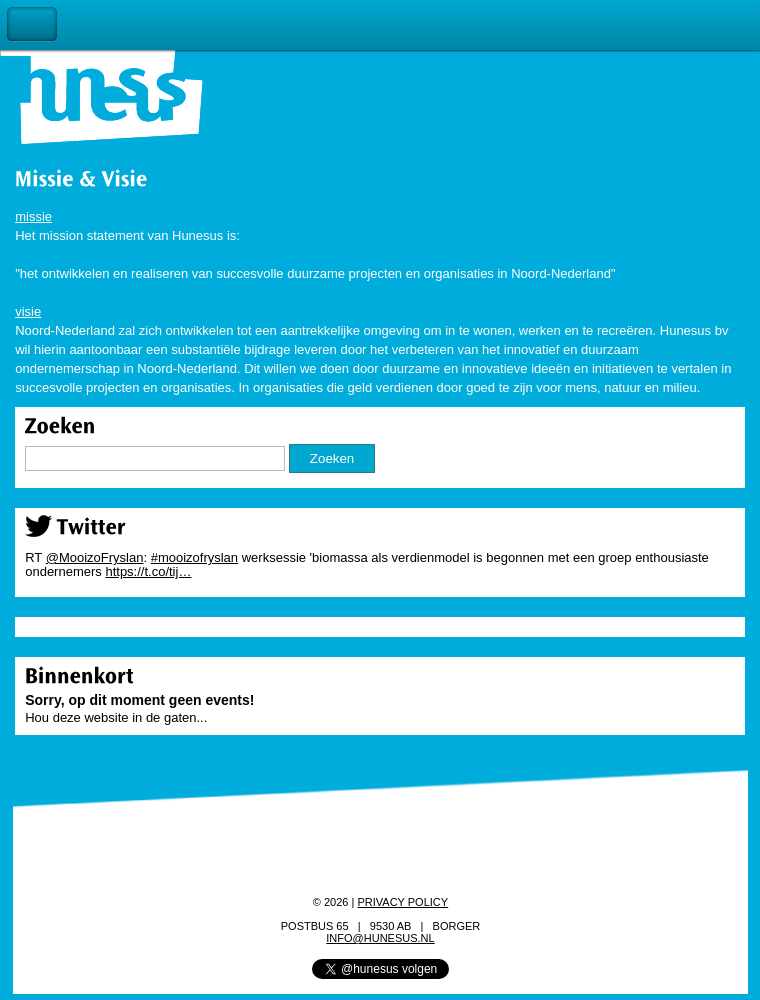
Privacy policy (402, 902)
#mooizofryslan (194, 557)
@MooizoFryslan (95, 557)
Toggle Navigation (32, 24)
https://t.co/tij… (148, 571)
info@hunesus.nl (380, 938)
